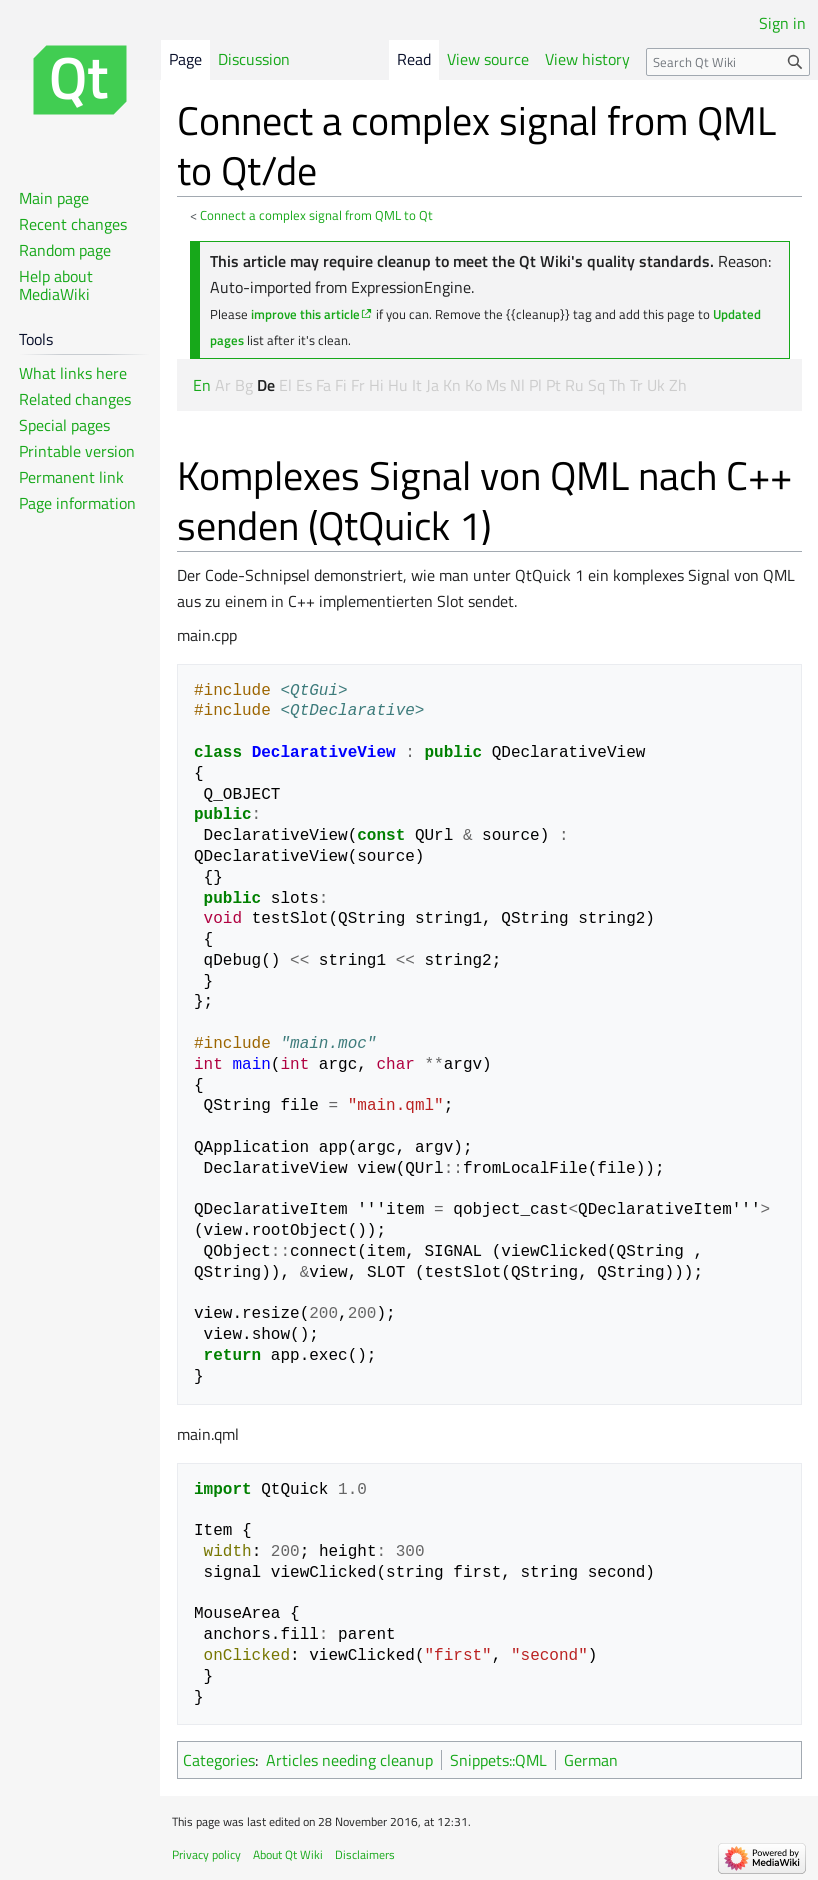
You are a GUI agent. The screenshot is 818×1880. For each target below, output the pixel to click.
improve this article (305, 314)
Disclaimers (365, 1854)
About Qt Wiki (288, 1854)
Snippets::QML (498, 1760)
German (591, 1760)
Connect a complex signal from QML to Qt (316, 215)
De (266, 385)
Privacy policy (206, 1854)
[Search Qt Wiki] (728, 62)
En (202, 385)
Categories (219, 1760)
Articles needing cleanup (349, 1760)
